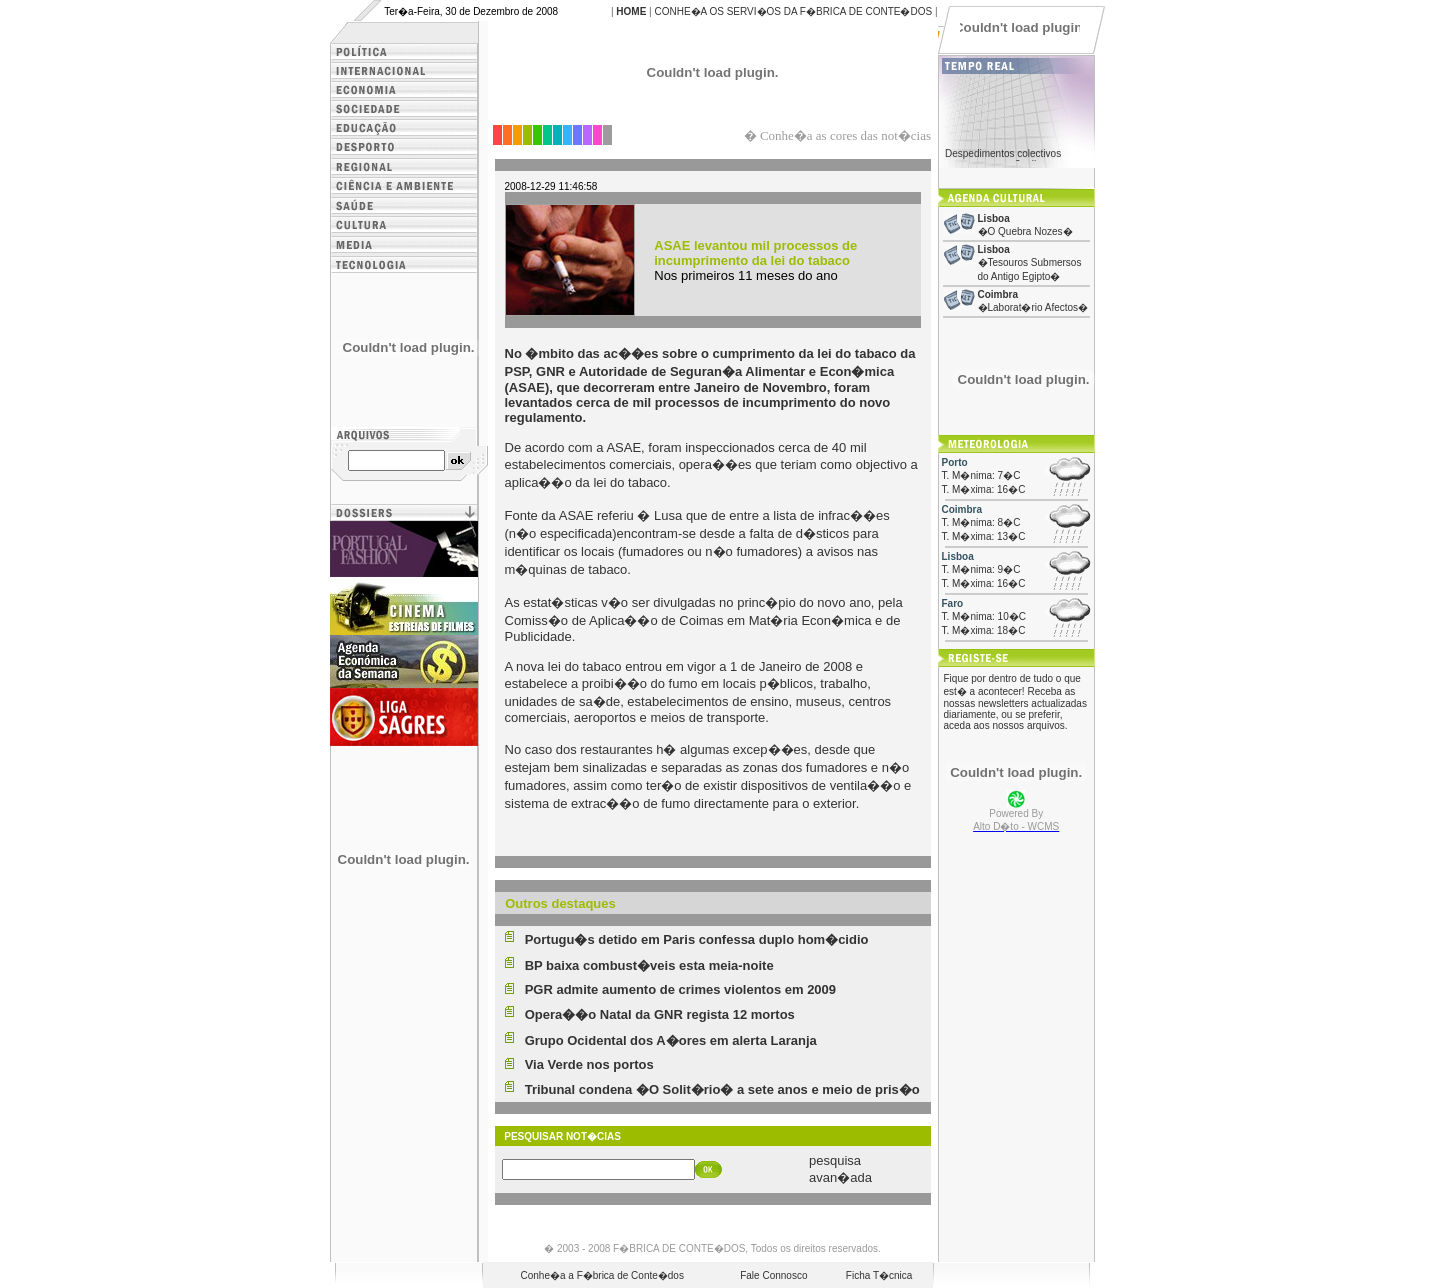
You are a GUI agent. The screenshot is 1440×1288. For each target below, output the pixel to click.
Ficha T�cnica (879, 1275)
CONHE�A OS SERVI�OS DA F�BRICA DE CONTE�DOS (793, 11)
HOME (631, 11)
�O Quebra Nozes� (1025, 231)
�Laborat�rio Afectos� (1033, 307)
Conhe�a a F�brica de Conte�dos (602, 1275)
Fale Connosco (773, 1275)
